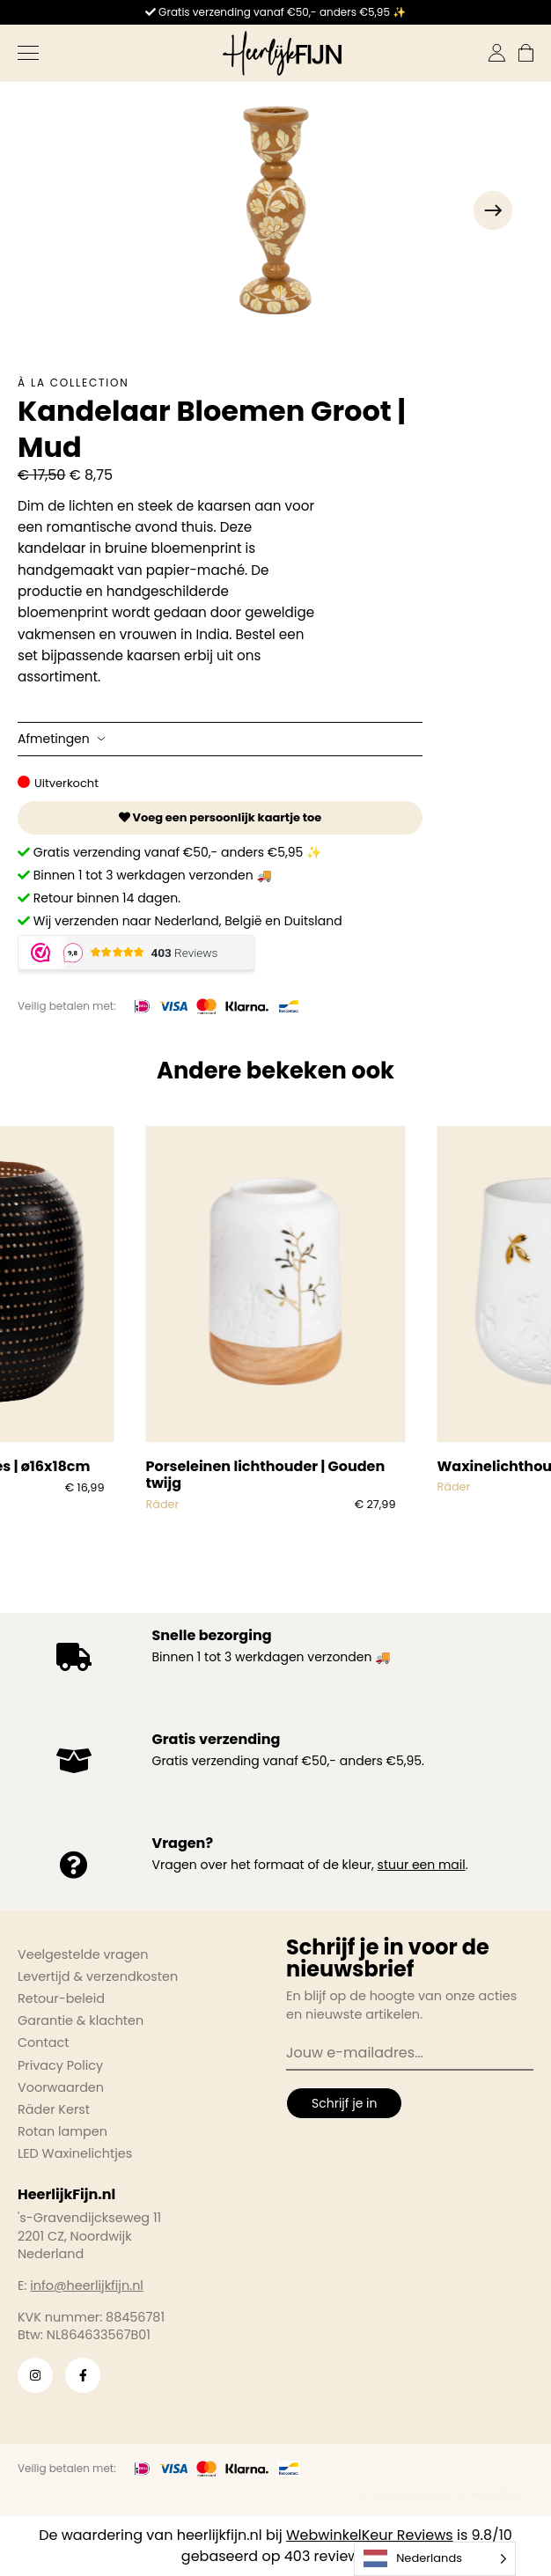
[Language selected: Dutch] (435, 2559)
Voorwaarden (61, 2087)
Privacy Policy (60, 2065)
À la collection (73, 382)
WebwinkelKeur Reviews (369, 2535)
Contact (43, 2042)
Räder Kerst (54, 2109)
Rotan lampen (62, 2131)
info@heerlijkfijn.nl (86, 2285)
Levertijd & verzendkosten (98, 1976)
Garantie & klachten (80, 2020)
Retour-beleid (61, 1998)
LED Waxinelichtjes (75, 2153)
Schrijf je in (344, 2103)
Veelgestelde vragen (83, 1954)
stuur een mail (422, 1864)
